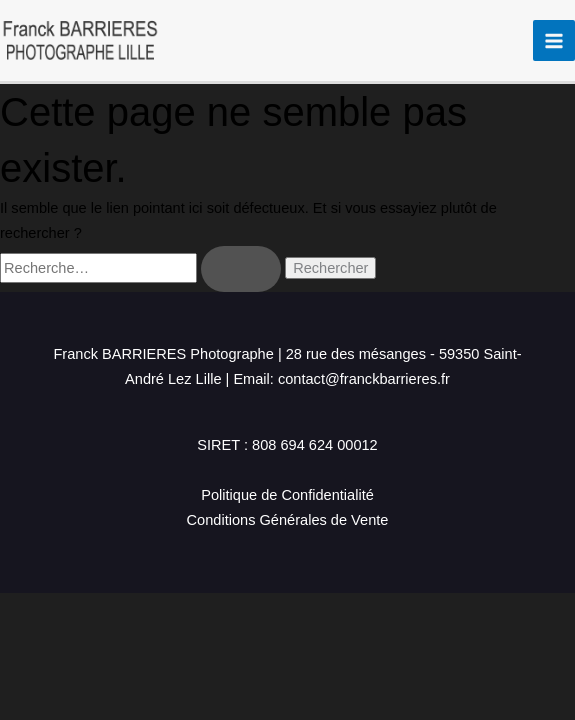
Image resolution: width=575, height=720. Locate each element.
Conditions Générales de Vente (288, 520)
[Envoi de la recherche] (241, 269)
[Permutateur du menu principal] (554, 41)
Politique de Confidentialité (287, 495)
